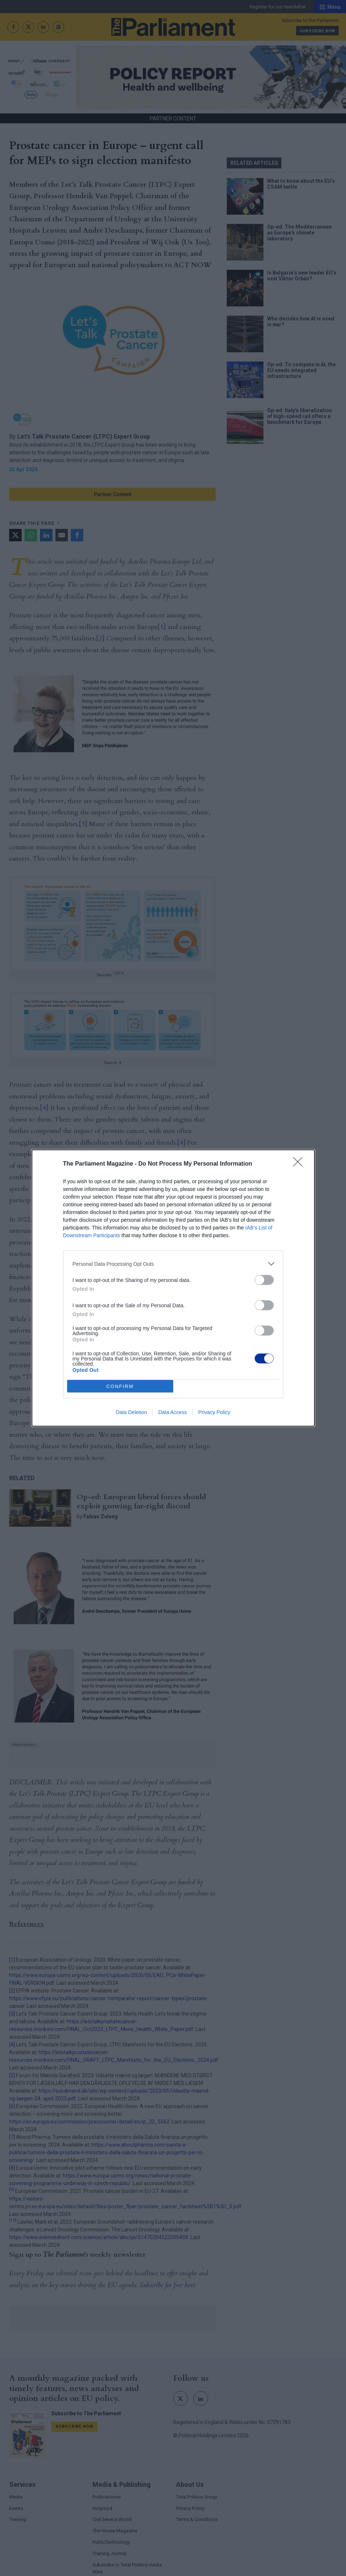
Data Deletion (131, 1412)
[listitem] (173, 1264)
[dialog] (173, 1288)
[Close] (300, 1164)
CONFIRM (120, 1386)
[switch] (264, 1280)
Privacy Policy (214, 1412)
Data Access (172, 1412)
